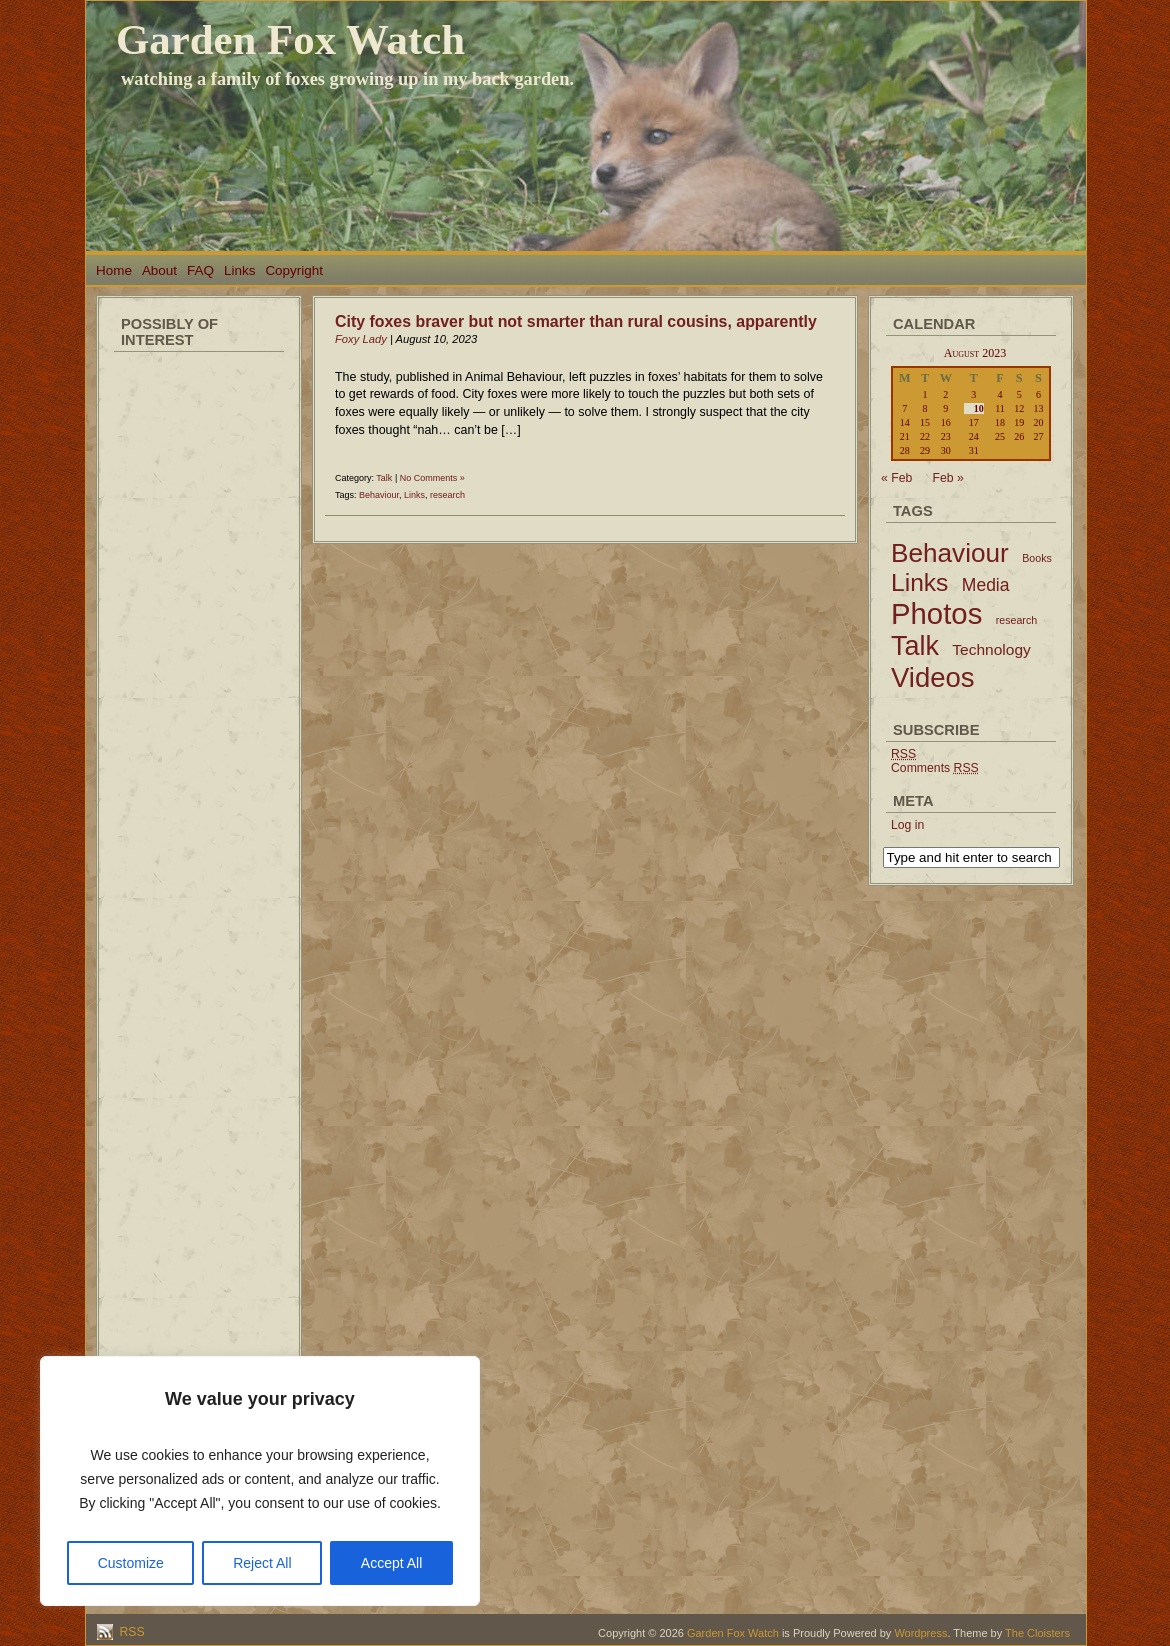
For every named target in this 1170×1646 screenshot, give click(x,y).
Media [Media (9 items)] (986, 585)
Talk (384, 478)
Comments (935, 768)
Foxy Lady (361, 339)
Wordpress (920, 1633)
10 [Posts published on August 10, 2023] (979, 408)
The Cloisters (1037, 1633)
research (447, 495)
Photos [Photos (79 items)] (936, 613)
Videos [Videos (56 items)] (933, 677)
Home (114, 270)
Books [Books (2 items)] (1037, 558)
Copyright (294, 270)
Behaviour (379, 495)
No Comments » (432, 478)
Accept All (391, 1563)
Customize (131, 1563)
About (159, 270)
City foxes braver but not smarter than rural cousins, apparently (576, 321)
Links (239, 270)
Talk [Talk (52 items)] (915, 646)
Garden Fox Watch (290, 39)
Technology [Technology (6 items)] (991, 649)
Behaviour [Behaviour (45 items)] (950, 553)
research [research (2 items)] (1016, 620)
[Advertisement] (199, 660)
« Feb (896, 478)
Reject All (262, 1563)
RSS (130, 1632)
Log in (907, 825)
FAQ (200, 270)
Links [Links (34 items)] (919, 582)
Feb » (948, 478)
